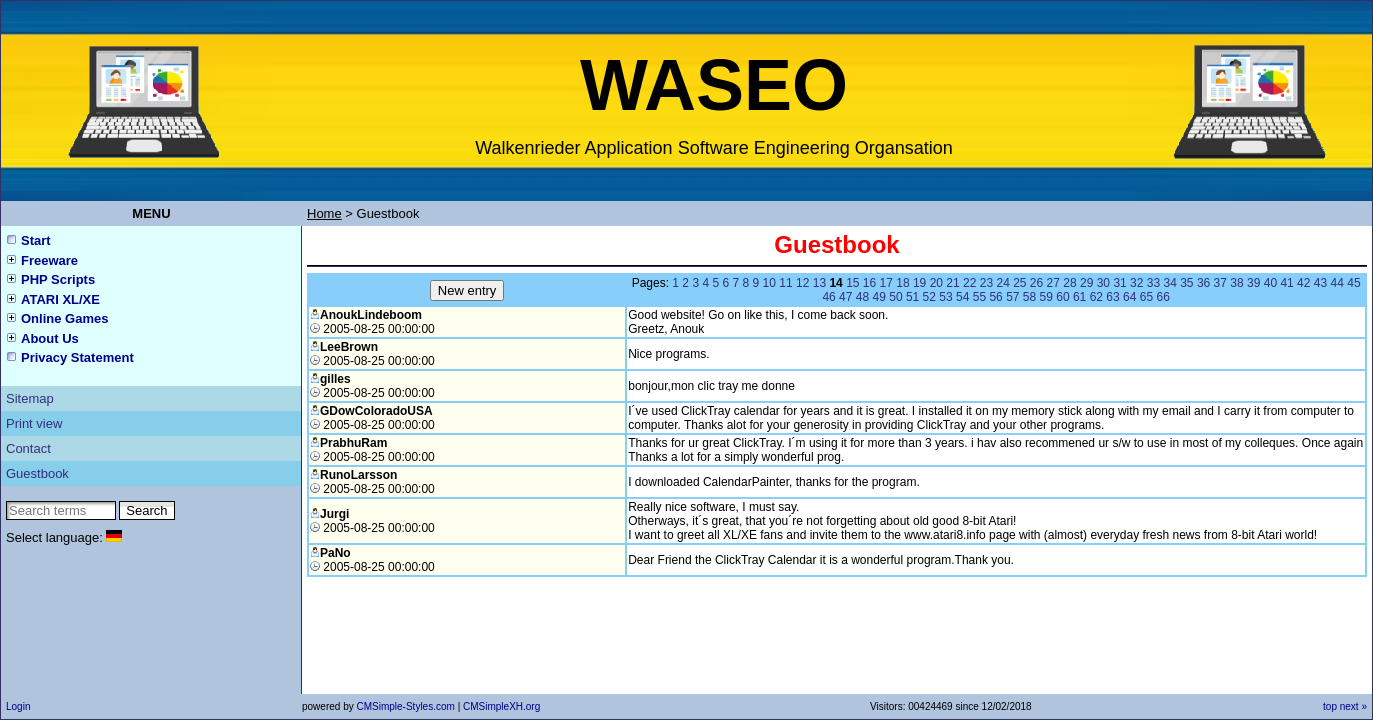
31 (1119, 283)
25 (1019, 283)
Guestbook (37, 473)
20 (936, 283)
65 (1146, 297)
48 (862, 297)
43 (1320, 283)
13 (819, 283)
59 (1046, 297)
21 (952, 283)
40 (1270, 283)
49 (879, 297)
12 (802, 283)
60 (1062, 297)
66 (1162, 297)
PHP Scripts (58, 279)
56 (995, 297)
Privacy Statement (77, 357)
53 (945, 297)
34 (1169, 283)
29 (1086, 283)
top (1330, 706)
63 (1112, 297)
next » (1353, 706)
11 (785, 283)
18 (902, 283)
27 (1053, 283)
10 (769, 283)
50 (895, 297)
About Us (50, 338)
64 (1129, 297)
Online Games (64, 318)
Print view (34, 423)
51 (912, 297)
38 (1236, 283)
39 (1253, 283)
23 (986, 283)
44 (1337, 283)
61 (1079, 297)
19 (919, 283)
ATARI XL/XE (60, 299)
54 (962, 297)
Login (18, 706)
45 (1353, 283)
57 (1012, 297)
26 (1036, 283)
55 (979, 297)
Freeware (49, 260)
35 (1186, 283)
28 (1069, 283)
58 (1029, 297)
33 (1153, 283)
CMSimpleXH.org (501, 706)
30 (1103, 283)
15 (852, 283)
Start (36, 240)
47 (845, 297)
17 (886, 283)
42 (1303, 283)
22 (969, 283)
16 (869, 283)
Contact (28, 448)
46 (828, 297)
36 (1203, 283)
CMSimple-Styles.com (406, 706)
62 (1096, 297)
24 (1002, 283)
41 (1286, 283)
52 (929, 297)
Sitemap (30, 398)
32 (1136, 283)
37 (1220, 283)
